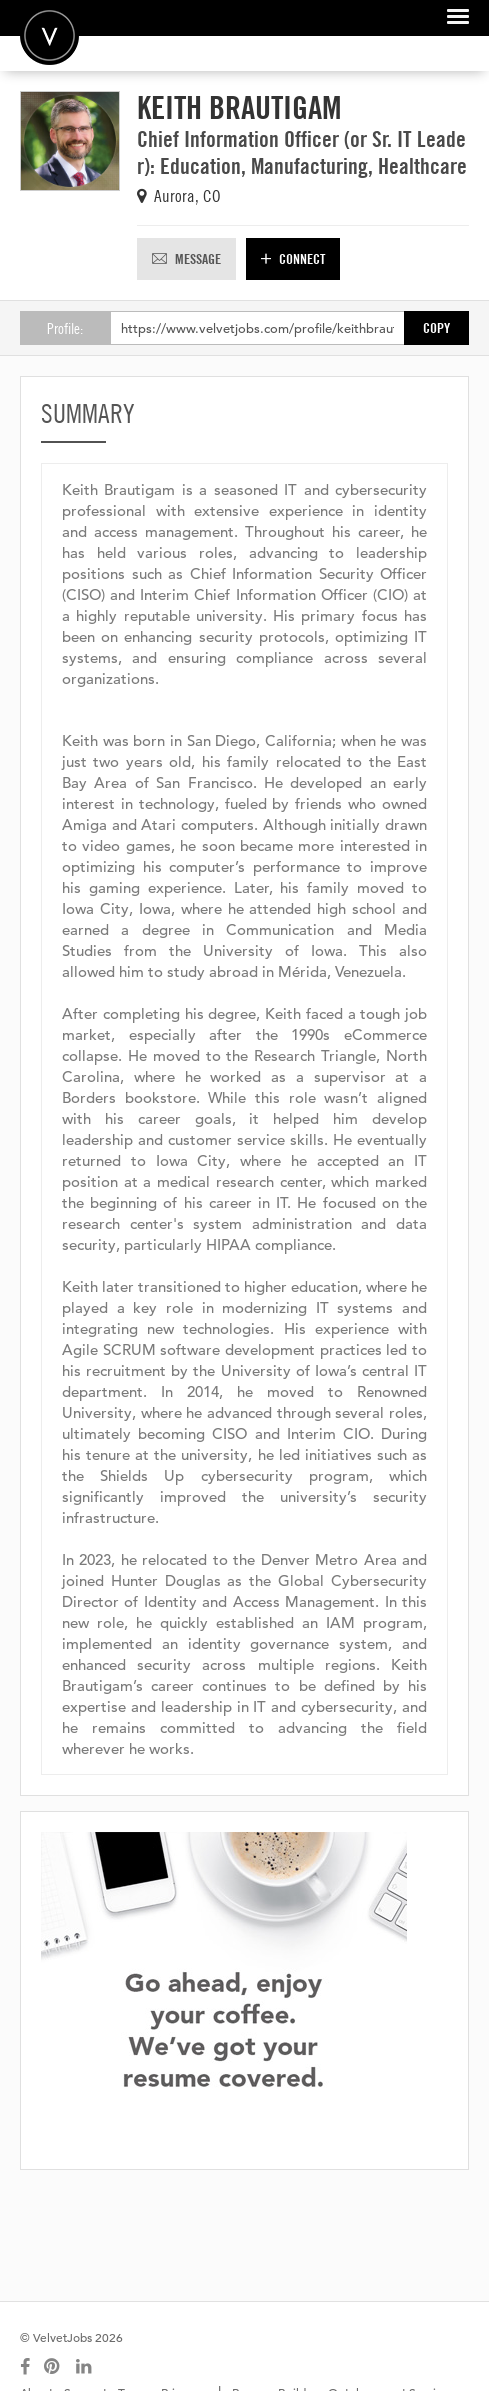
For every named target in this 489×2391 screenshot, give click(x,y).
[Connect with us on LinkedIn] (85, 2366)
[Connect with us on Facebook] (25, 2366)
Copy (436, 327)
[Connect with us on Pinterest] (53, 2366)
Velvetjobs (49, 35)
